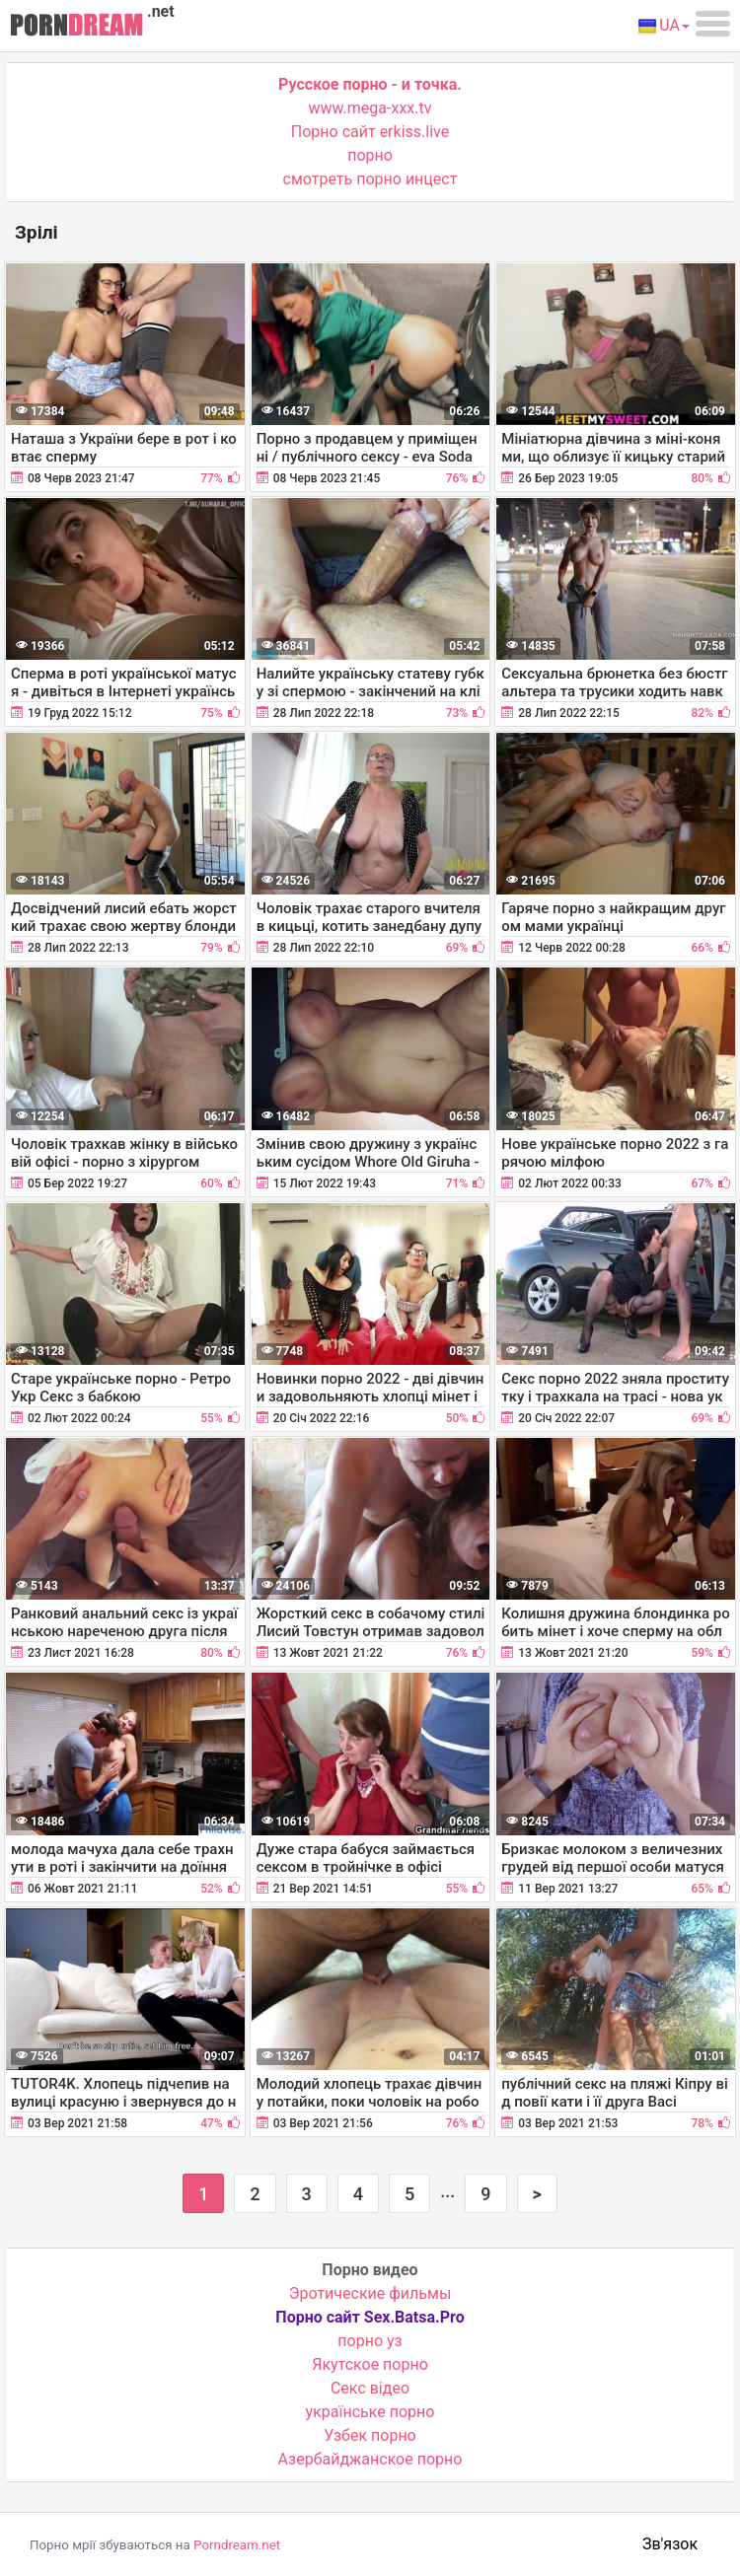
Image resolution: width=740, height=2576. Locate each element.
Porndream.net (236, 2545)
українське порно (370, 2411)
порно (370, 155)
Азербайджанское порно (370, 2459)
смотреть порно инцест (370, 179)
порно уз (369, 2340)
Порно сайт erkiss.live (370, 131)
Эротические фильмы (370, 2293)
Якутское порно (370, 2364)
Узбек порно (370, 2435)
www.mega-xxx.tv (370, 108)
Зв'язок (670, 2544)
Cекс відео (370, 2388)
